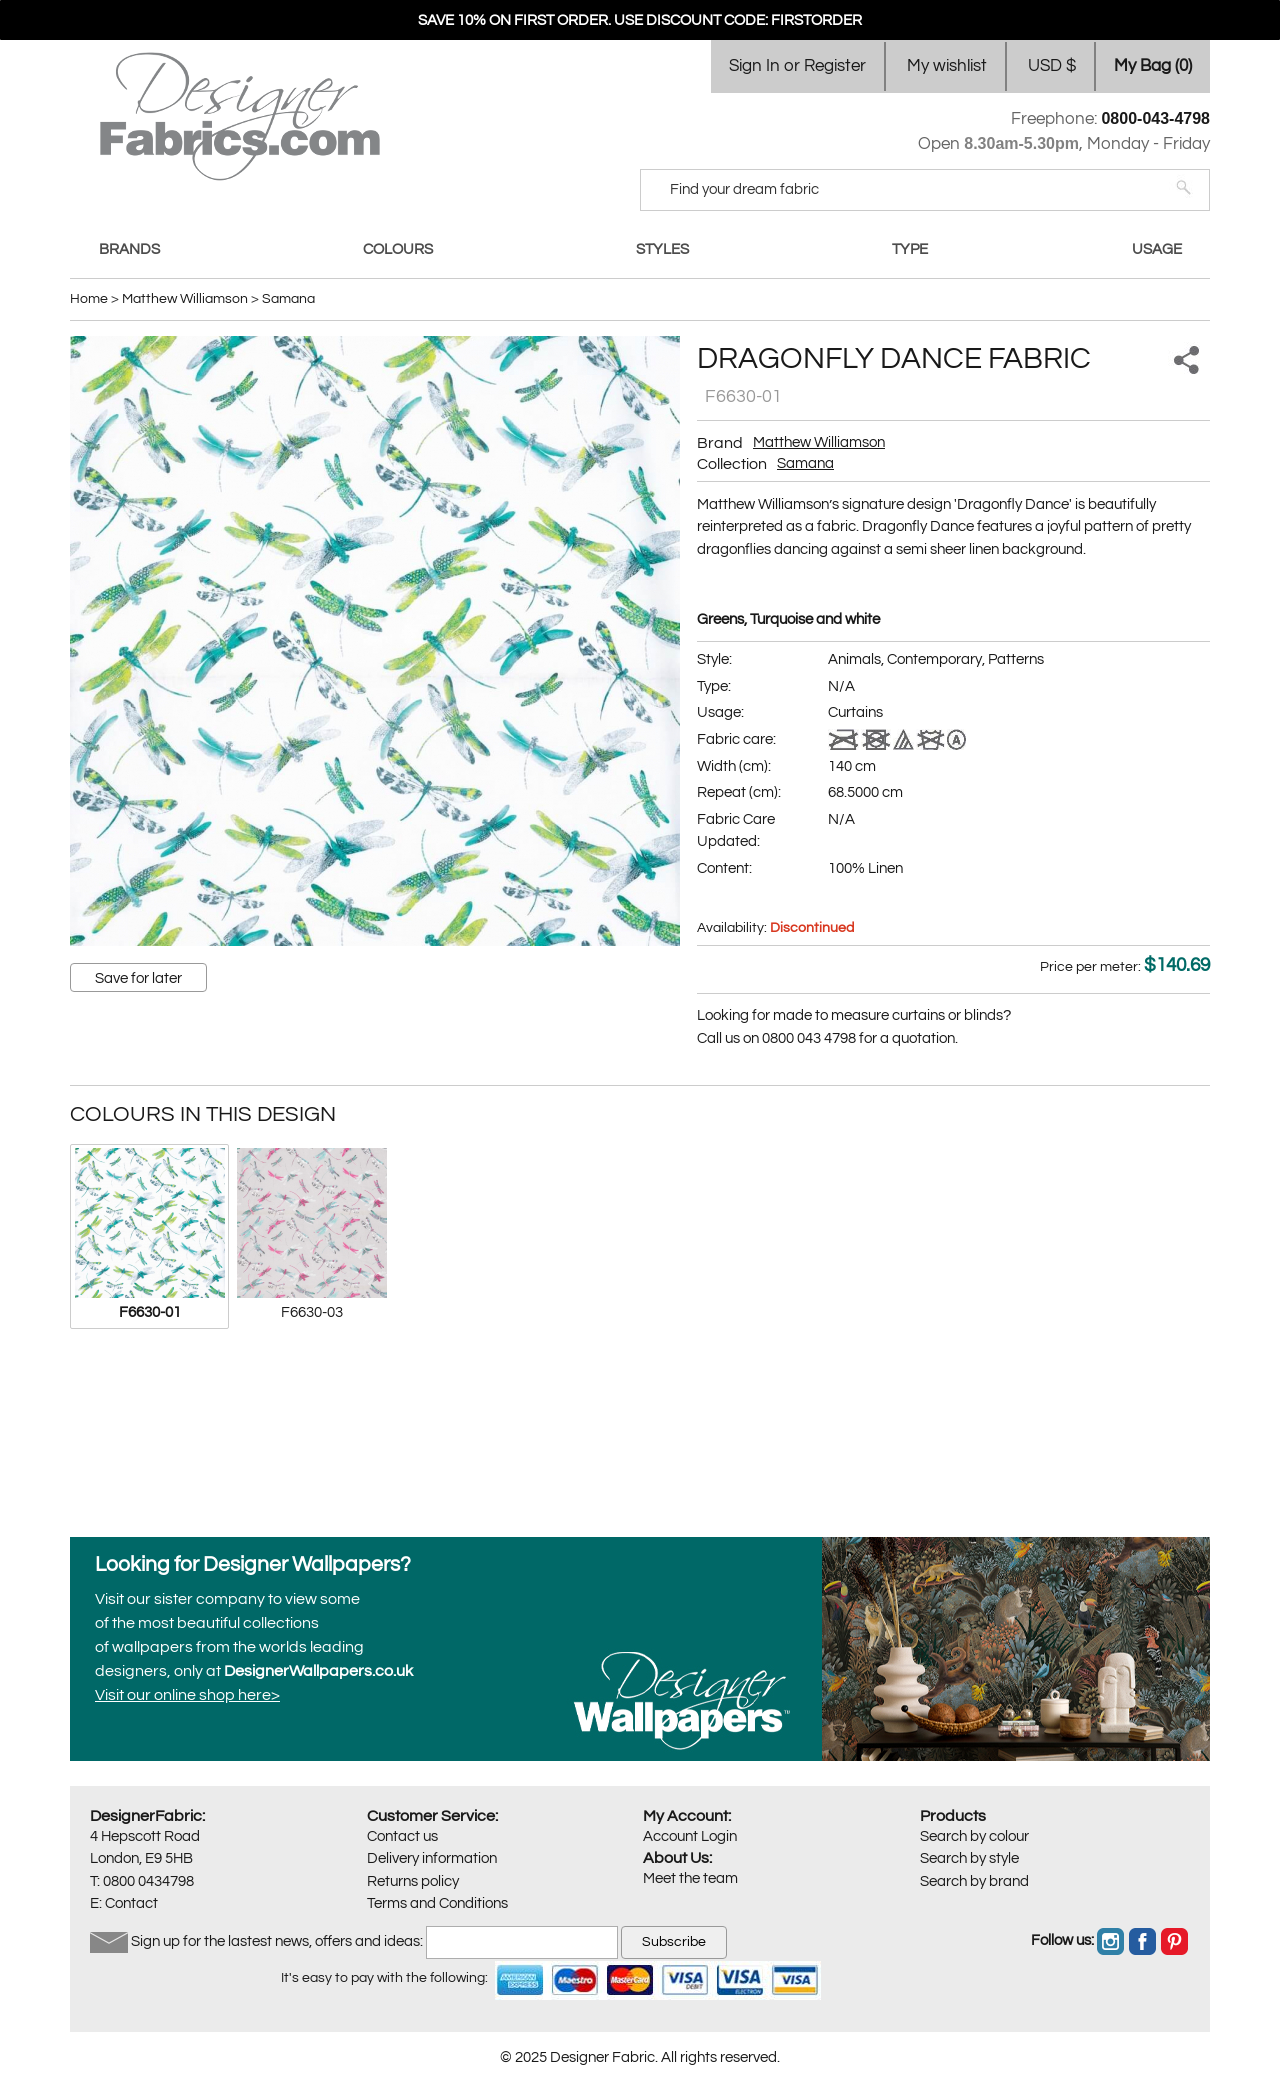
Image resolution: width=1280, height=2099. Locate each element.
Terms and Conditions (437, 1903)
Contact (131, 1903)
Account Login (690, 1836)
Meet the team (690, 1878)
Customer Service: (432, 1816)
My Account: (687, 1816)
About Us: (677, 1858)
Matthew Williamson (819, 442)
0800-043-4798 (1155, 118)
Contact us (402, 1836)
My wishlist (947, 66)
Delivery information (432, 1858)
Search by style (969, 1858)
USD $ (1052, 66)
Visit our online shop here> (187, 1695)
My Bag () (1153, 66)
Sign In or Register (797, 66)
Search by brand (974, 1881)
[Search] (911, 190)
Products (953, 1816)
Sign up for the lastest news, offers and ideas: (277, 1941)
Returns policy (413, 1881)
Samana (805, 463)
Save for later (138, 978)
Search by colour (974, 1836)
